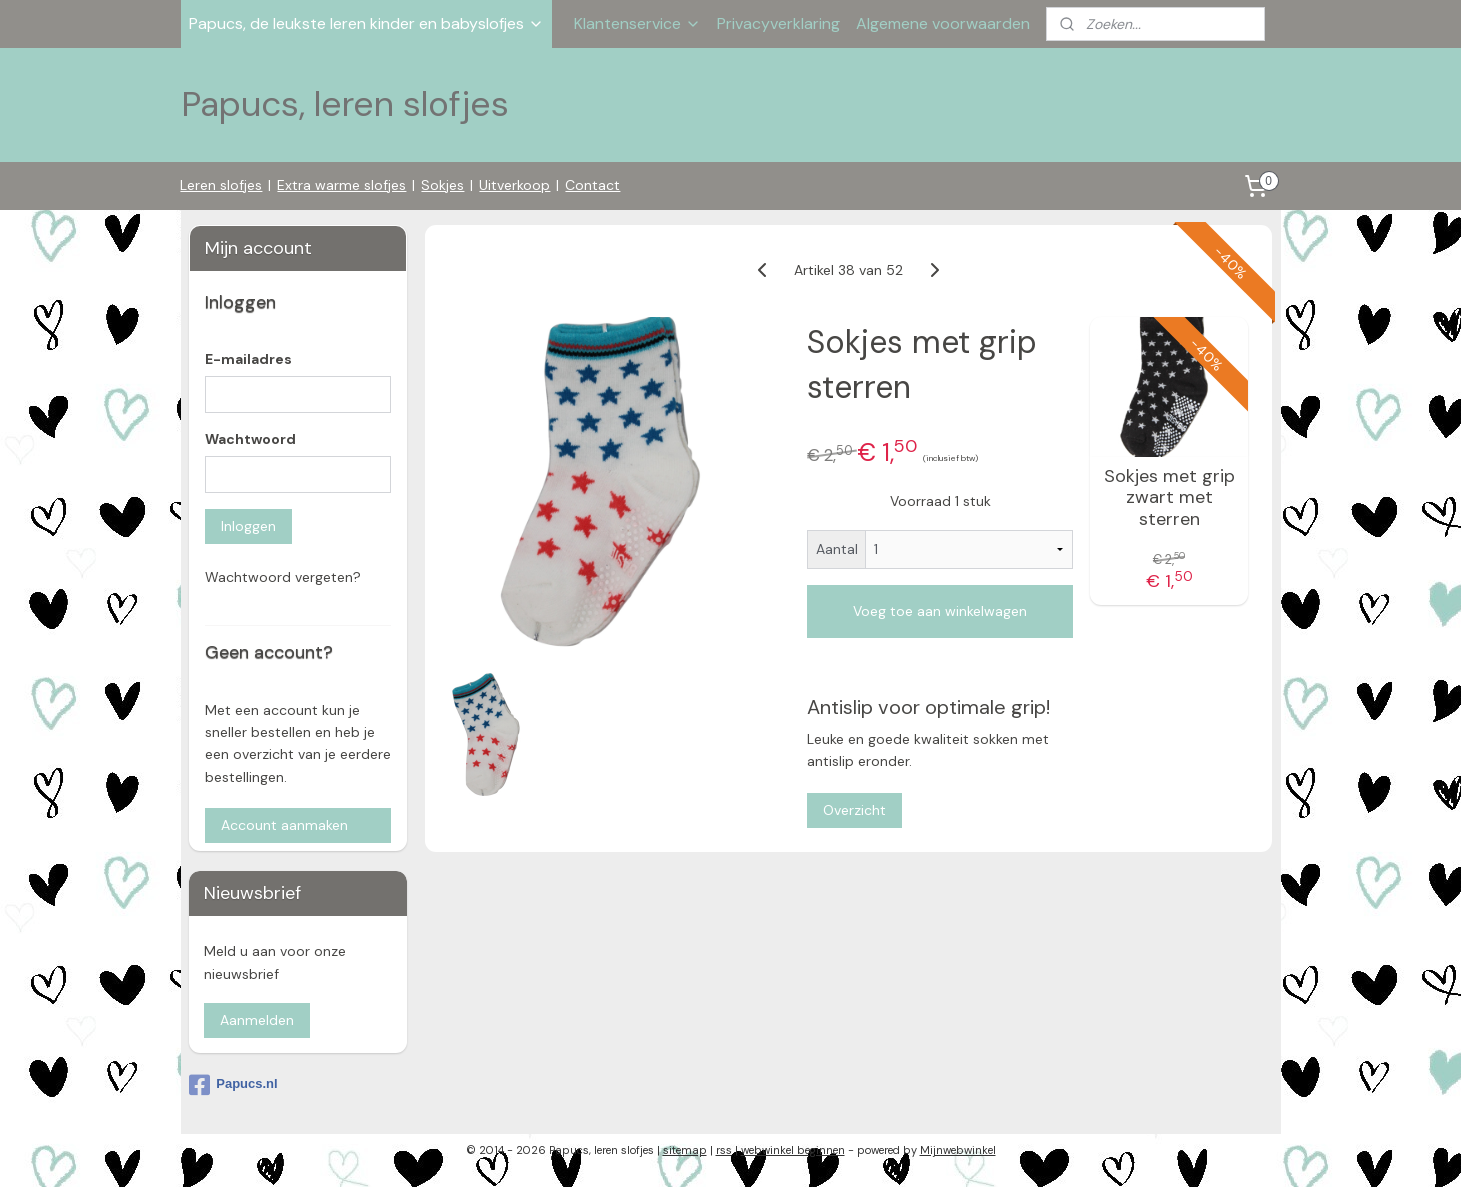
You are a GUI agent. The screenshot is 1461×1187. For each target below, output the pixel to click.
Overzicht (855, 809)
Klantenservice (637, 23)
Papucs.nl (233, 1085)
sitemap (685, 1150)
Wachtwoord (250, 439)
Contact (592, 185)
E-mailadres (248, 359)
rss (724, 1150)
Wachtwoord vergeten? (283, 577)
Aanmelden (257, 1020)
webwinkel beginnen (793, 1150)
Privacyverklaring (778, 23)
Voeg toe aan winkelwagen (940, 611)
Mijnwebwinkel (958, 1150)
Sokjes (442, 185)
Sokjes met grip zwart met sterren (1169, 497)
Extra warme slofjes (341, 185)
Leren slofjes (221, 185)
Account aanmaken (284, 825)
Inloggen (248, 526)
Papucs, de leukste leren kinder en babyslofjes (366, 23)
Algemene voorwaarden (943, 23)
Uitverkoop (514, 185)
